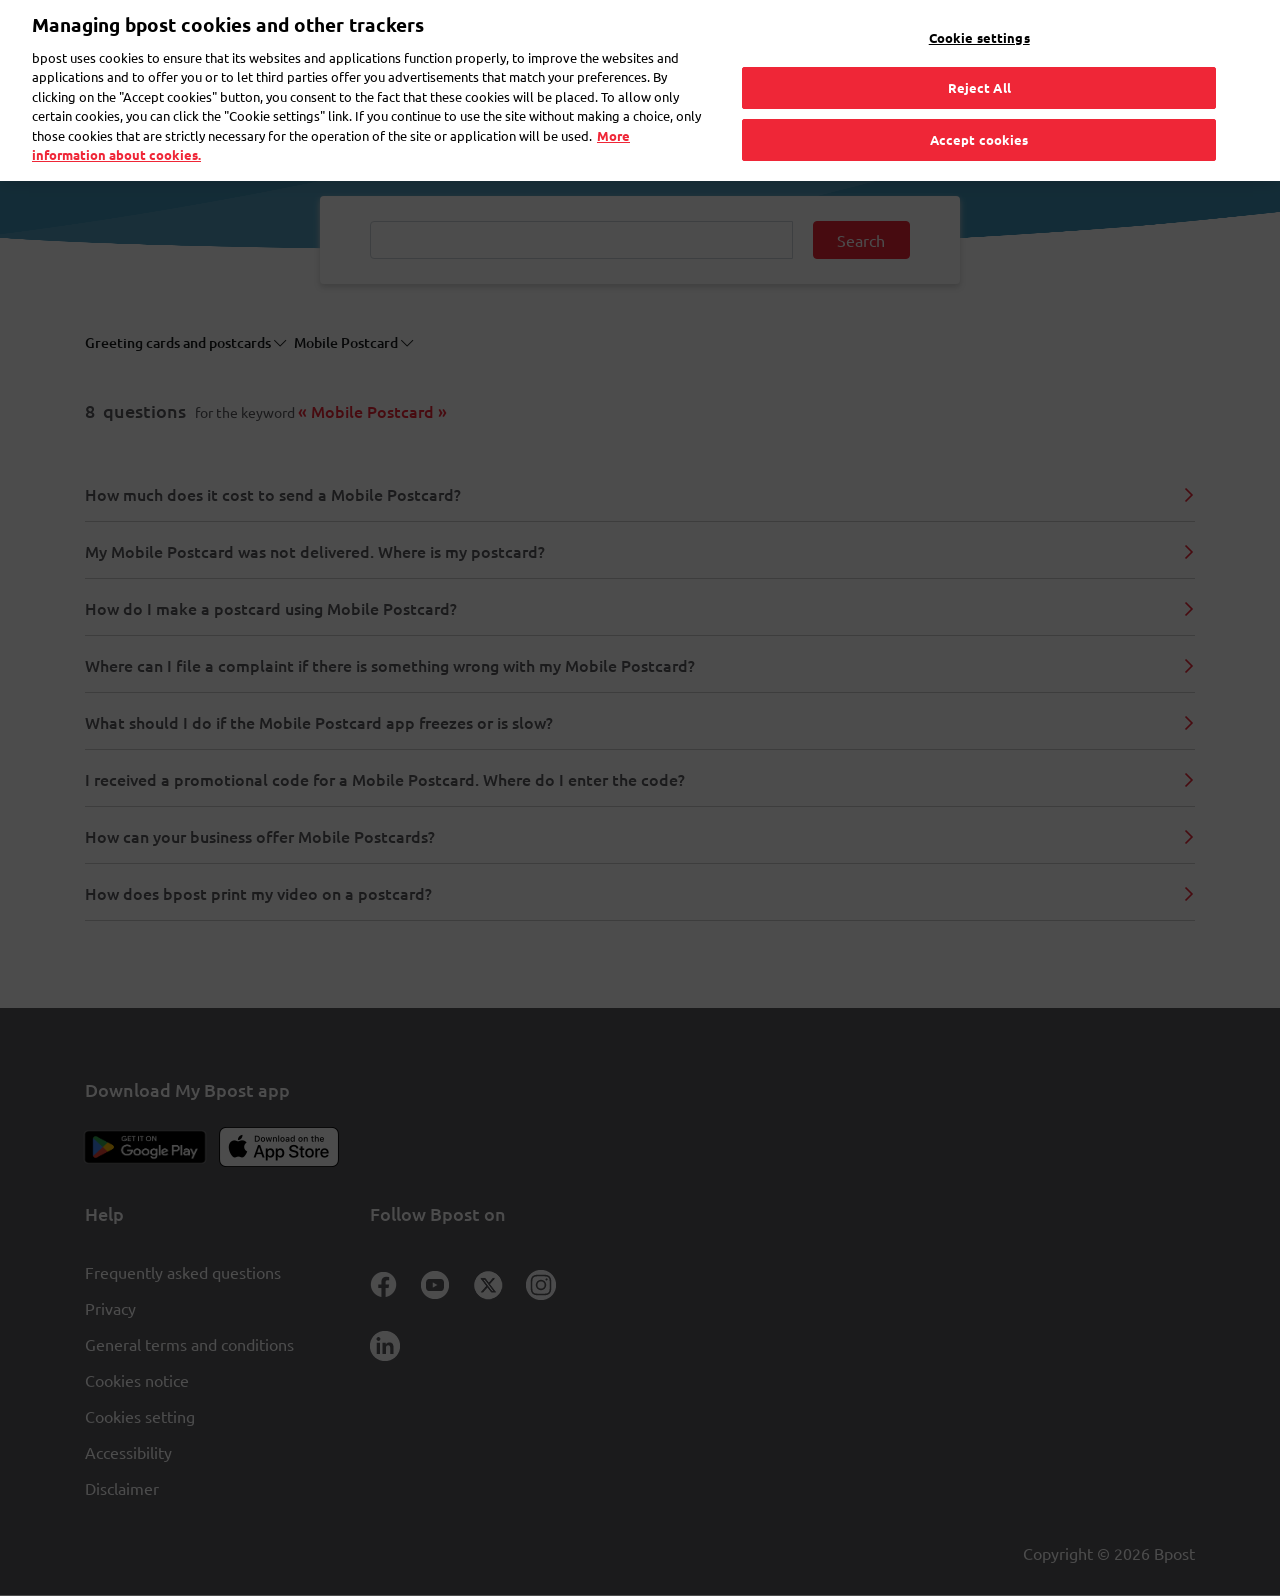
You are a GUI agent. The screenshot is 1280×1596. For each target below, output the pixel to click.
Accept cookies (979, 106)
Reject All (979, 54)
